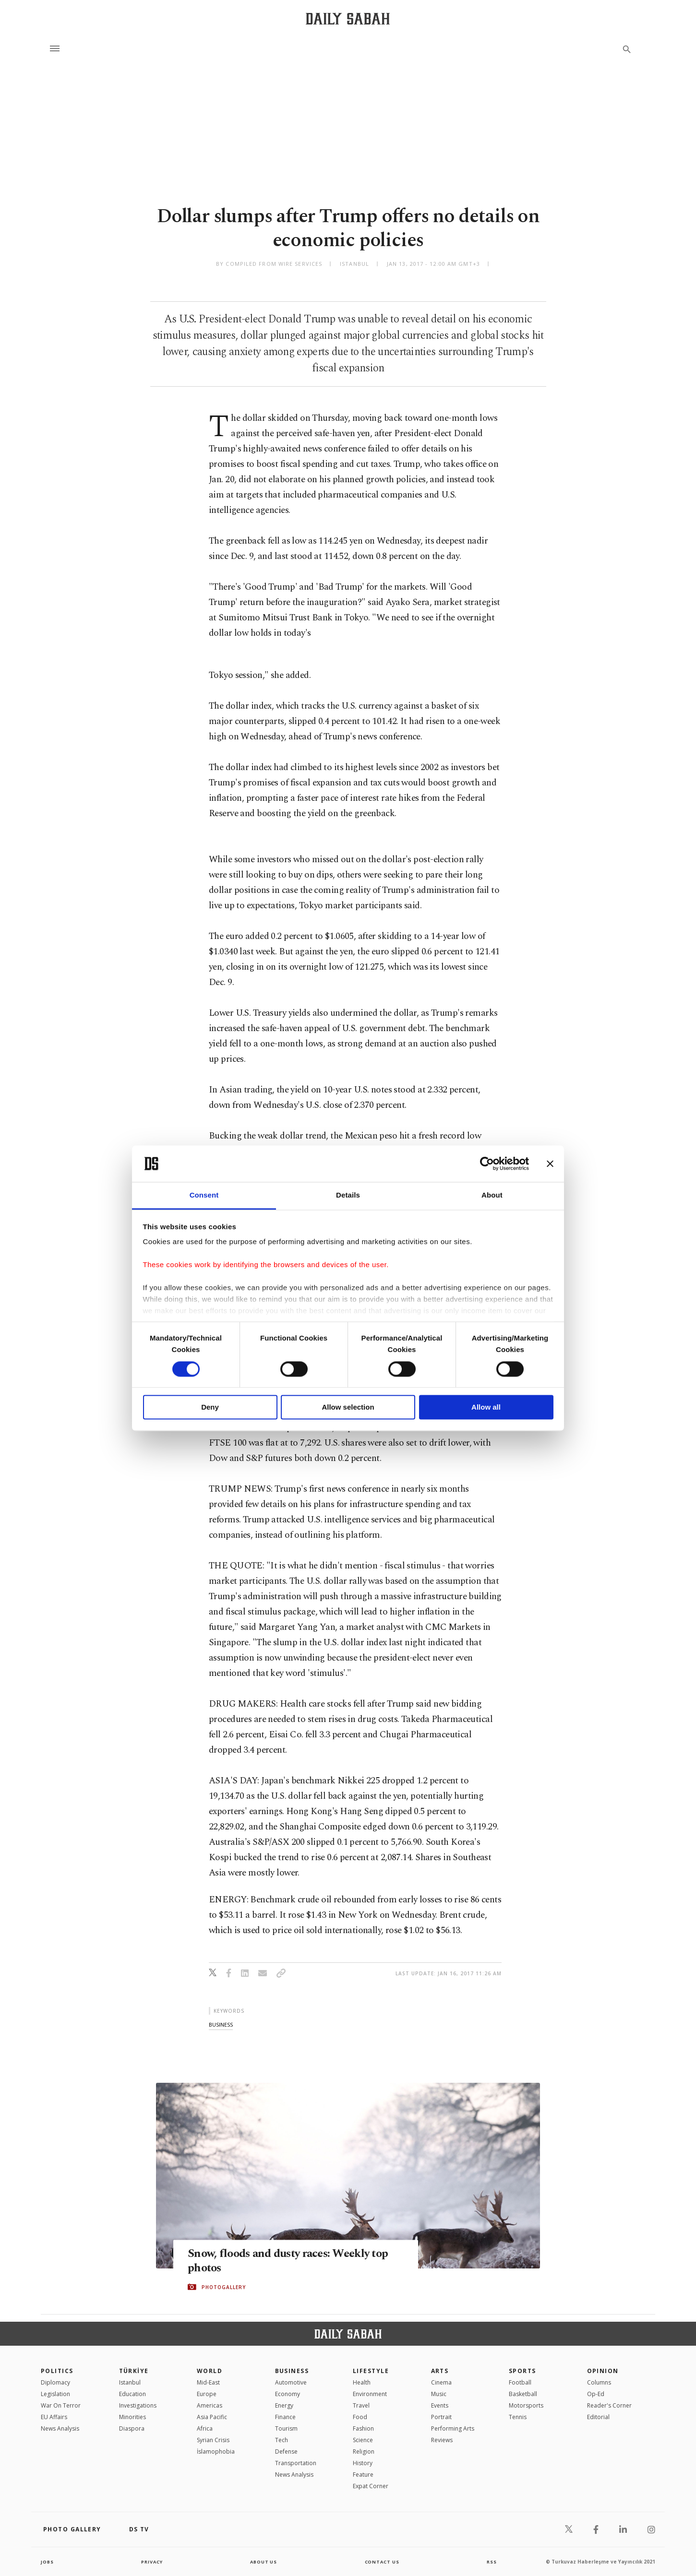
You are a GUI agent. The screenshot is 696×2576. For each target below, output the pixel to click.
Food (360, 2417)
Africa (205, 2428)
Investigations (137, 2405)
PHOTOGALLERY (224, 2287)
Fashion (363, 2428)
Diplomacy (55, 2382)
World (209, 2371)
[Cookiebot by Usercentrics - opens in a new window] (487, 1163)
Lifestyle (371, 2371)
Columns (599, 2382)
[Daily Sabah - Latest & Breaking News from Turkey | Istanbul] (348, 18)
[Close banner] (550, 1163)
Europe (206, 2394)
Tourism (286, 2428)
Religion (363, 2451)
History (362, 2463)
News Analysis (60, 2428)
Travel (361, 2405)
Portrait (441, 2417)
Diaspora (131, 2428)
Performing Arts (452, 2428)
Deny (210, 1407)
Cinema (441, 2382)
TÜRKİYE (134, 2371)
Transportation (295, 2463)
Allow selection (348, 1407)
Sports (522, 2371)
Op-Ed (595, 2394)
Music (438, 2394)
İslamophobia (216, 2451)
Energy (284, 2405)
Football (520, 2382)
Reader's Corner (609, 2405)
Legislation (55, 2394)
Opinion (603, 2371)
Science (363, 2440)
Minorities (132, 2417)
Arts (440, 2371)
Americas (209, 2405)
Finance (285, 2417)
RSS (491, 2561)
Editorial (598, 2417)
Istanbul (130, 2382)
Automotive (291, 2382)
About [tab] (492, 1195)
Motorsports (526, 2405)
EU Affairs (54, 2417)
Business (292, 2371)
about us (264, 2561)
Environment (370, 2394)
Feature (363, 2474)
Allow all (486, 1407)
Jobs (48, 2561)
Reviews (442, 2440)
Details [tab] (348, 1195)
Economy (287, 2394)
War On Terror (61, 2405)
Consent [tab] (204, 1195)
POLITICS (57, 2371)
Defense (286, 2451)
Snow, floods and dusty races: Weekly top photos (293, 2260)
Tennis (518, 2417)
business (221, 2024)
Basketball (523, 2394)
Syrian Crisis (213, 2440)
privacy (152, 2561)
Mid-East (208, 2382)
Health (362, 2382)
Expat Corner (370, 2486)
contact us (383, 2561)
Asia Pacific (212, 2417)
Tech (281, 2440)
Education (132, 2394)
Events (439, 2405)
